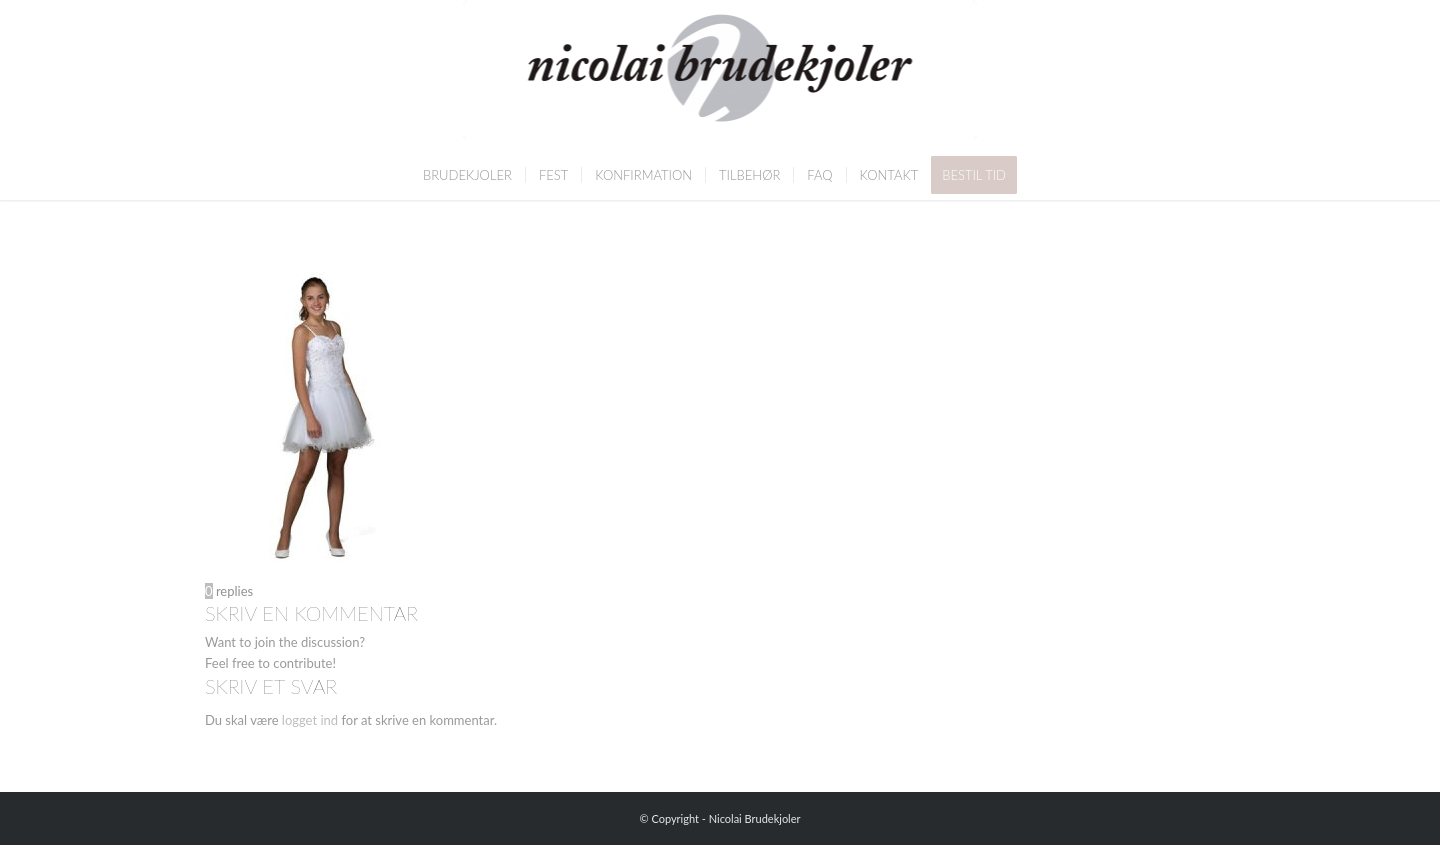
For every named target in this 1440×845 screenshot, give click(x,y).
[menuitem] (467, 175)
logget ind (310, 720)
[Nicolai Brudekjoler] (720, 75)
